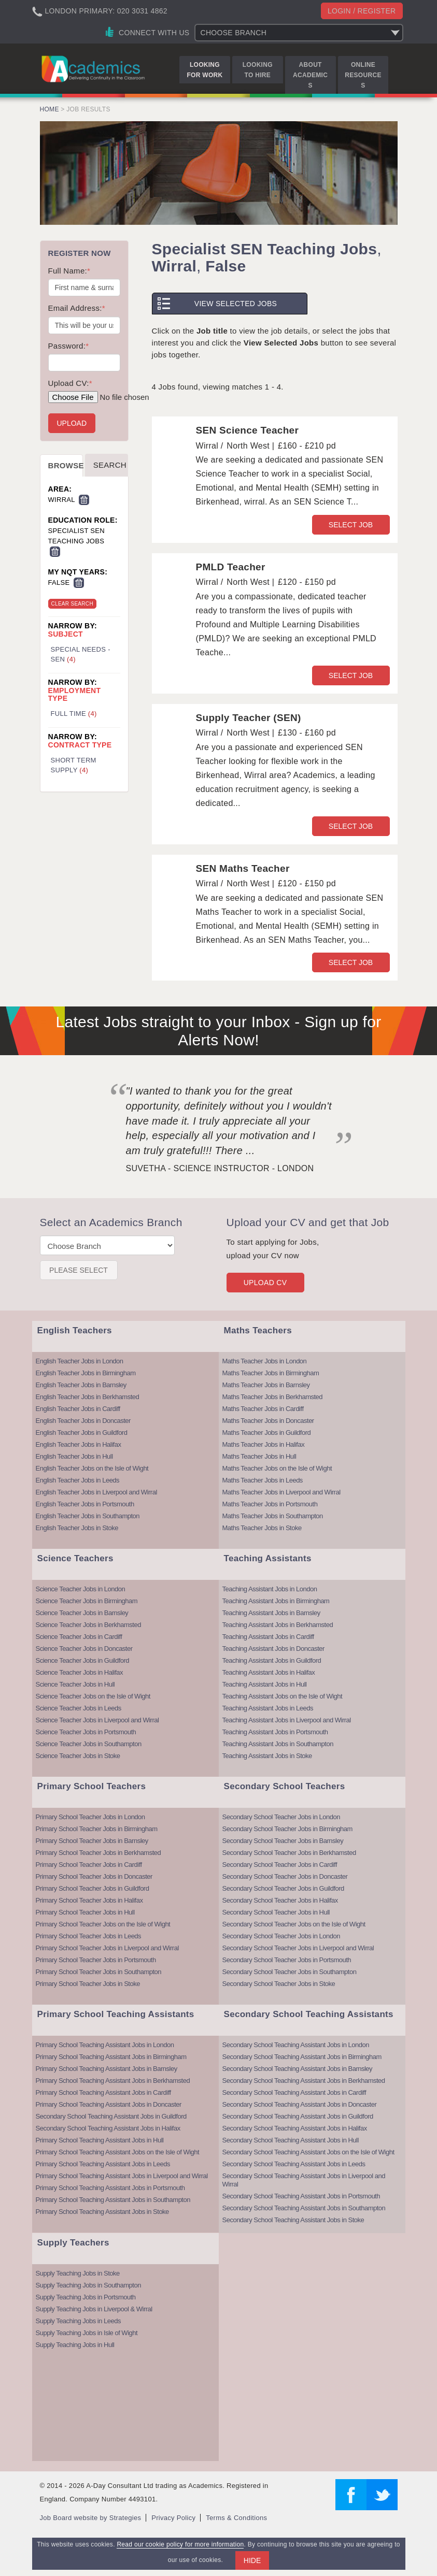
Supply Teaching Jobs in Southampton (88, 2285)
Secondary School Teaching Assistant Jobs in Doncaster (299, 2104)
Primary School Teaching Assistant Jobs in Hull (100, 2140)
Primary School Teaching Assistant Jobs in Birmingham (111, 2057)
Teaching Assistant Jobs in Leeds (268, 1708)
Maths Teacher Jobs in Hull (259, 1456)
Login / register (362, 11)
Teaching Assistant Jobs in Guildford (271, 1660)
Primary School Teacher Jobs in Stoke (88, 1984)
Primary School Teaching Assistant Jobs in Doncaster (108, 2104)
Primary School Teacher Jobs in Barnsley (92, 1841)
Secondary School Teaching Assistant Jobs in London (295, 2045)
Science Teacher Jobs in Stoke (78, 1756)
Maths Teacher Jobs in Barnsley (266, 1385)
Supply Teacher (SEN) (248, 717)
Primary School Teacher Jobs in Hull (85, 1912)
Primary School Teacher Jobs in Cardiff (89, 1864)
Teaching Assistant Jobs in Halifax (268, 1672)
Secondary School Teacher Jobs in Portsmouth (286, 1960)
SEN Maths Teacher (243, 868)
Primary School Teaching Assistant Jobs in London (105, 2045)
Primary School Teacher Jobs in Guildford (92, 1888)
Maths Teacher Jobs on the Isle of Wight (277, 1468)
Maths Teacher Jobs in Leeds (262, 1480)
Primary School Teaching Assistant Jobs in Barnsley (106, 2069)
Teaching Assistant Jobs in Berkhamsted (277, 1625)
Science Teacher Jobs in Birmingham (87, 1601)
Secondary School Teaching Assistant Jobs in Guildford (111, 2116)
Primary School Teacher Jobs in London (90, 1817)
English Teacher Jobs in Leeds (78, 1480)
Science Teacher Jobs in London (80, 1589)
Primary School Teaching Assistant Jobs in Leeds (103, 2164)
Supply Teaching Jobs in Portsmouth (86, 2297)
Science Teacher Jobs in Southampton (89, 1744)
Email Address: (76, 308)
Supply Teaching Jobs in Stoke (78, 2273)
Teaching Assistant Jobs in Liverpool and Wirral (286, 1720)
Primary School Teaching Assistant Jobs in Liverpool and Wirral (122, 2176)
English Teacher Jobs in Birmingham (86, 1373)
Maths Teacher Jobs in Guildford (266, 1432)
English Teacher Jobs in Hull (74, 1456)
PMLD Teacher (230, 567)
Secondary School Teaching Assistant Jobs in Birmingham (302, 2057)
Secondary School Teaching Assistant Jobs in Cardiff (294, 2092)
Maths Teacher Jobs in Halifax (263, 1444)
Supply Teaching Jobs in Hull (75, 2345)
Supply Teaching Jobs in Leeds (78, 2321)
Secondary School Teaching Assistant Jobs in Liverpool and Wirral (304, 2180)
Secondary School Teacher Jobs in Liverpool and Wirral (298, 1948)
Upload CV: (70, 383)
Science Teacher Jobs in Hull (75, 1684)
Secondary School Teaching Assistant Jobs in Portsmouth (301, 2196)
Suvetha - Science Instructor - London (220, 1168)
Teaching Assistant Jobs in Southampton (277, 1744)
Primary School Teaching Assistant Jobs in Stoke (102, 2211)
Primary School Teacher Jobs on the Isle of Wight (103, 1924)
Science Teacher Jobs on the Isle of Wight (93, 1696)
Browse (65, 465)
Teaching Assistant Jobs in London (269, 1589)
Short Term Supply (73, 765)
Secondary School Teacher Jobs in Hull (276, 1912)
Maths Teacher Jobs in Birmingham (270, 1373)
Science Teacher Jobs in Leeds (78, 1708)
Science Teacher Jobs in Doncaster (84, 1648)
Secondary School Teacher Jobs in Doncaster (285, 1876)
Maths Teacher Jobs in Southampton (272, 1516)
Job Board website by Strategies (91, 2518)
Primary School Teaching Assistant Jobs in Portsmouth (110, 2188)
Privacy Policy (173, 2518)
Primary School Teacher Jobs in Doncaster (94, 1876)
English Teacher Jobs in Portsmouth (85, 1504)
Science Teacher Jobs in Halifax (79, 1672)
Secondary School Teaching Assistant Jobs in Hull (290, 2140)
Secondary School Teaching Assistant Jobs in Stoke (293, 2220)
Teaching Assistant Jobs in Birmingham (276, 1601)
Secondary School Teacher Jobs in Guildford (283, 1888)
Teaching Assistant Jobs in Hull (264, 1684)
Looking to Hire (258, 70)
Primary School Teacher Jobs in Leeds (89, 1936)
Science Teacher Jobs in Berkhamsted (88, 1625)
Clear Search (72, 604)
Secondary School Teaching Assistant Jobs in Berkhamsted (303, 2080)
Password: (68, 345)
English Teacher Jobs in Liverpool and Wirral (96, 1492)
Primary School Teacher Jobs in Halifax (89, 1900)
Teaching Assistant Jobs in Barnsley (271, 1613)
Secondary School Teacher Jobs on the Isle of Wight (293, 1924)
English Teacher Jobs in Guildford (82, 1432)
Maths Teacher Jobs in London (264, 1361)
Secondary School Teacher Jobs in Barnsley (283, 1841)
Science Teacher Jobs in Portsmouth (86, 1732)
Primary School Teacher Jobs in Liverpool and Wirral (107, 1948)
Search (109, 464)
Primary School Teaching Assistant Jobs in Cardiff (103, 2092)
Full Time (74, 713)
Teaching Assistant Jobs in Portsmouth (275, 1732)
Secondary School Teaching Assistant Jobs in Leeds (293, 2164)
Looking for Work (204, 70)
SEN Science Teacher (247, 430)
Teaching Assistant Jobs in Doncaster (273, 1648)
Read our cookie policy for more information (180, 2544)
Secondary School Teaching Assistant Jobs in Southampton (304, 2208)
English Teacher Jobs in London (79, 1361)
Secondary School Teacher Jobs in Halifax (280, 1900)
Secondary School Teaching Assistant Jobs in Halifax (108, 2128)
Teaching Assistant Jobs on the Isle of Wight (282, 1696)
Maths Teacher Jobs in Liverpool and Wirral (281, 1492)
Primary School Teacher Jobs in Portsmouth (96, 1960)
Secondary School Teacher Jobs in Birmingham (287, 1829)
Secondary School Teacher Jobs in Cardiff (279, 1864)
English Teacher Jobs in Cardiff (78, 1409)
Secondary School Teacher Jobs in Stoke (278, 1984)
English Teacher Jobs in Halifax (78, 1444)
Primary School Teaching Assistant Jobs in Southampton (113, 2200)
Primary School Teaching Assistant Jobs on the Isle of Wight (118, 2152)
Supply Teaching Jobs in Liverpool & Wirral (94, 2309)
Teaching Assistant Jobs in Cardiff (268, 1636)
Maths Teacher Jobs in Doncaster (268, 1420)
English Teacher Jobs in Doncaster (83, 1420)
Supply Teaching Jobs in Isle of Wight (87, 2333)
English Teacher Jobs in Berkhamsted (87, 1397)
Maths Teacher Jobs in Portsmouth (270, 1504)
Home (49, 109)
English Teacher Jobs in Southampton (88, 1516)
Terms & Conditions (236, 2518)
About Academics (310, 75)
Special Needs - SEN (80, 654)
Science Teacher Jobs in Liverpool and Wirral (97, 1720)
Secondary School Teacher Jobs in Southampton (289, 1972)
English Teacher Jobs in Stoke (77, 1528)
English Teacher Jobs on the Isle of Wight (92, 1468)
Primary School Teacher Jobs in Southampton (99, 1972)
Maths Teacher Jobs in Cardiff (263, 1409)
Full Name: (69, 270)
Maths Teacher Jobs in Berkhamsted (272, 1397)
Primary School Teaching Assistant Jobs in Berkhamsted (113, 2080)
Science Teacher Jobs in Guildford (83, 1660)
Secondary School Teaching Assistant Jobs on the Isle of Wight (308, 2152)
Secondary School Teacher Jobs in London (281, 1817)
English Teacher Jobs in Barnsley (81, 1385)
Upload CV (265, 1282)
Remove (84, 500)
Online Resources (363, 75)
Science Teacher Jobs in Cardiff (79, 1636)
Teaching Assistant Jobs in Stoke (267, 1756)
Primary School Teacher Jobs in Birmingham (97, 1829)
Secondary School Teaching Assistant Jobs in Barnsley (297, 2069)
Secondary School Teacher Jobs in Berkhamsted (289, 1853)
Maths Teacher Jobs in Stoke (262, 1528)
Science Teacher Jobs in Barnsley (82, 1613)
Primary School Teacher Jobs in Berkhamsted (98, 1853)
